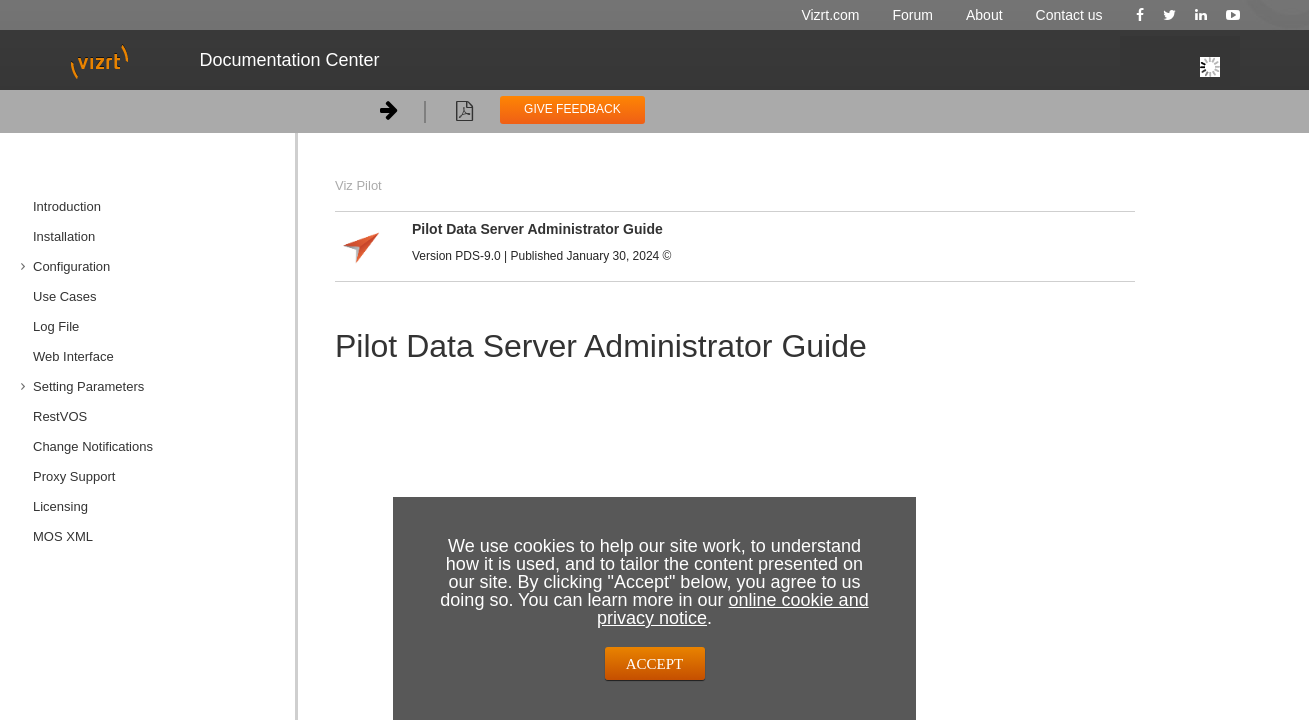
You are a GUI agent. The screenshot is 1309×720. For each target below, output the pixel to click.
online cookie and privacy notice (733, 609)
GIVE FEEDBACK (572, 109)
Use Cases (65, 296)
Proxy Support (74, 476)
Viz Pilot (358, 185)
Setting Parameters (88, 386)
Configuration (71, 266)
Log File (56, 326)
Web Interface (73, 356)
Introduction (67, 206)
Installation (64, 236)
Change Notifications (93, 446)
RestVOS (60, 416)
